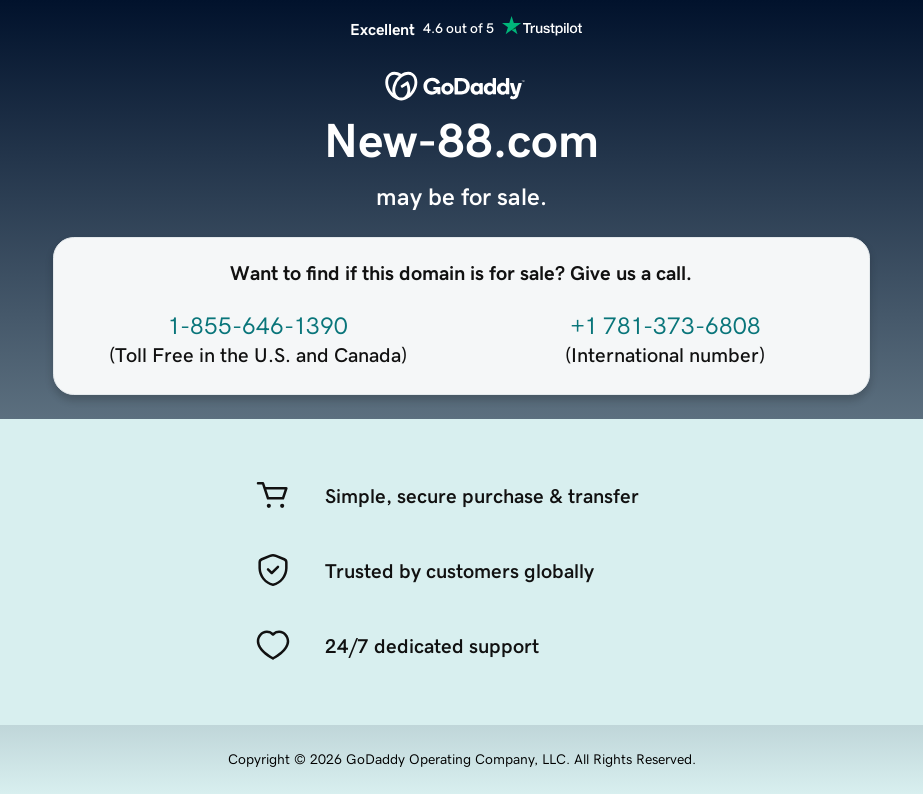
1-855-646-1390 (258, 326)
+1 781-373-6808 (665, 326)
